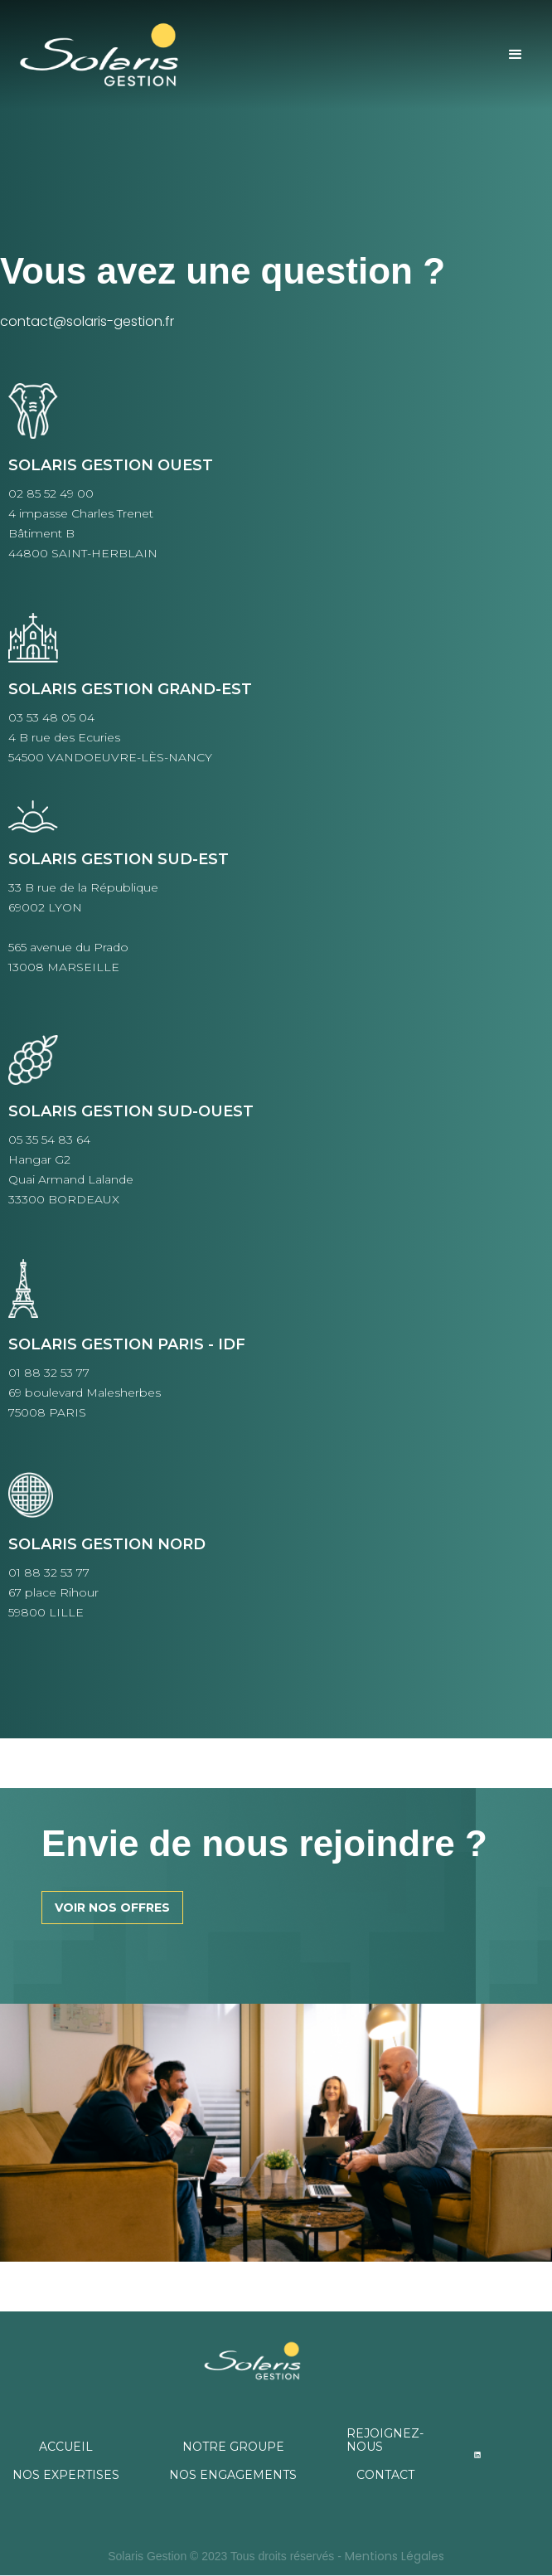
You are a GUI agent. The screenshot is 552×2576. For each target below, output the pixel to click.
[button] (515, 55)
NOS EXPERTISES (65, 2474)
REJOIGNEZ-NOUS (385, 2440)
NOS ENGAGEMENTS (233, 2474)
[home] (126, 55)
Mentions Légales (394, 2556)
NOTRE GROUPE (233, 2446)
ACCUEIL (66, 2446)
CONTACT (385, 2474)
